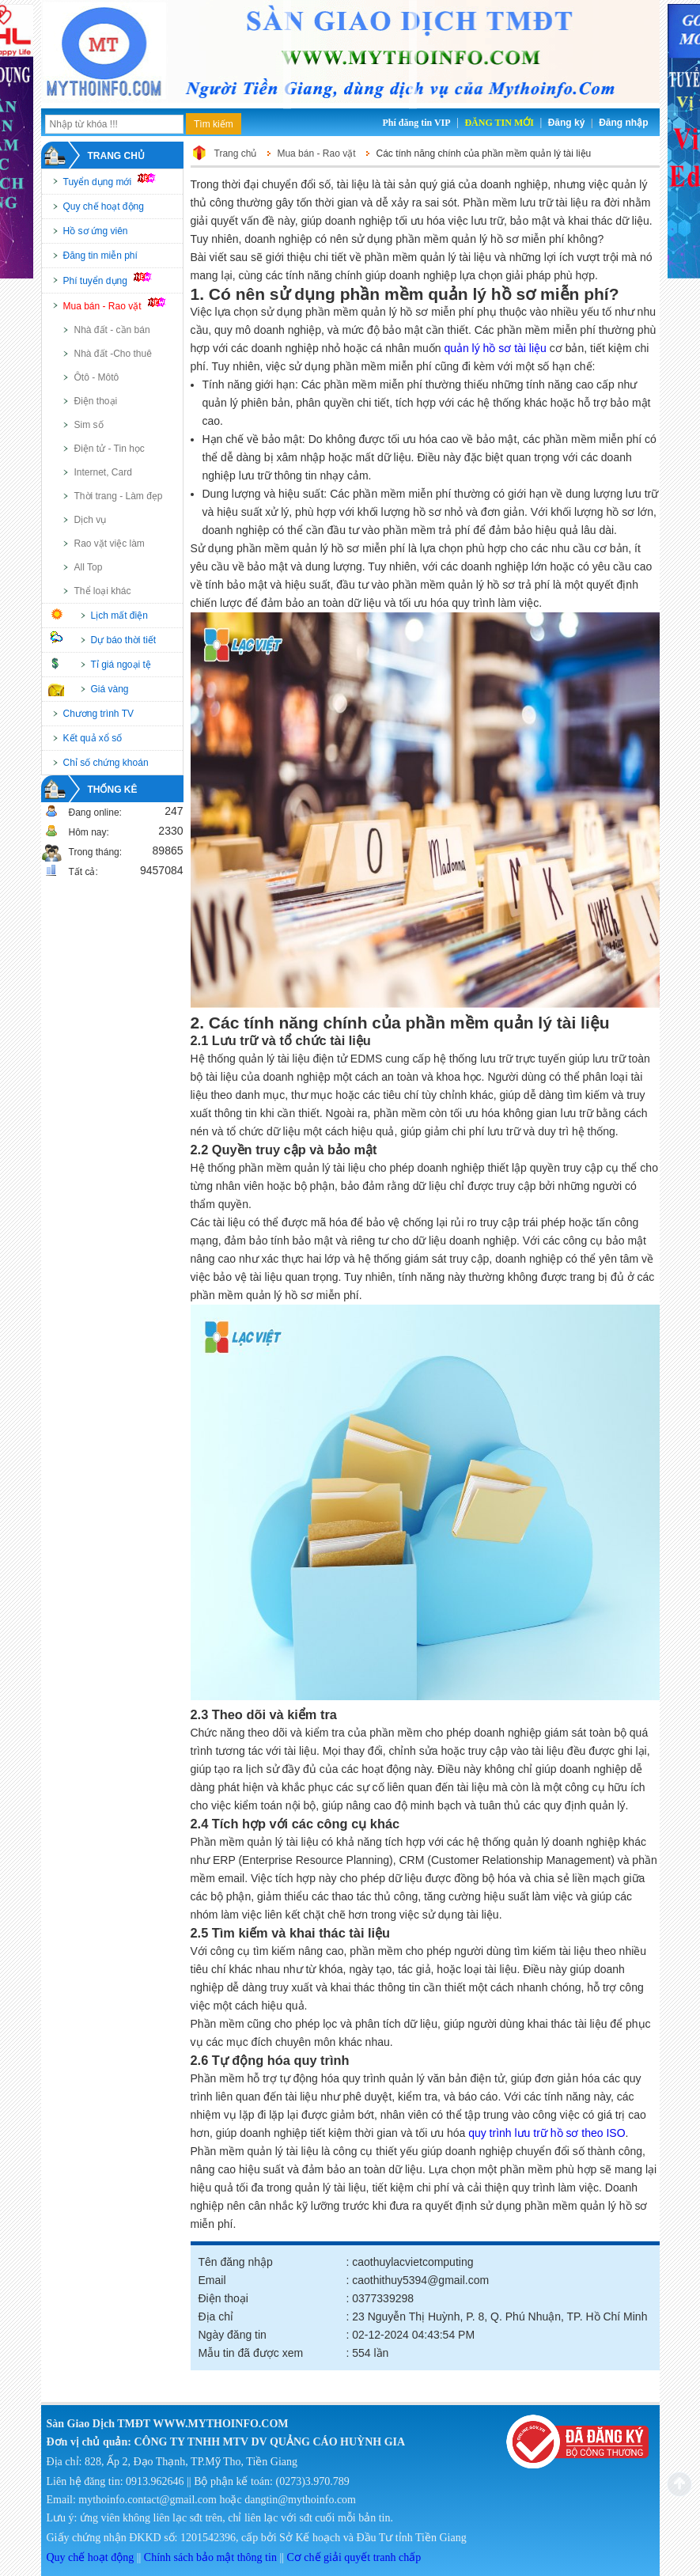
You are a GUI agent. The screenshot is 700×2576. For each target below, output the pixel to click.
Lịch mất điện (119, 615)
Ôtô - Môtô (96, 377)
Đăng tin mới (498, 122)
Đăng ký (566, 122)
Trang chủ (116, 155)
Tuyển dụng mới (116, 180)
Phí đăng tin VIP (416, 122)
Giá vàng (110, 689)
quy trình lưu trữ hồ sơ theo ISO (546, 2133)
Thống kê (113, 789)
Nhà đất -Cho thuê (113, 353)
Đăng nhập (623, 122)
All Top (88, 567)
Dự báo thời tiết (124, 640)
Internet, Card (103, 472)
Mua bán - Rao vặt (121, 304)
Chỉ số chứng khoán (106, 762)
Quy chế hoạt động (103, 206)
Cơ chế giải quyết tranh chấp (354, 2557)
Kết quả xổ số (93, 738)
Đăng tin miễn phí (100, 255)
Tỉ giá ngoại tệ (121, 664)
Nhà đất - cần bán (112, 329)
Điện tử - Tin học (109, 448)
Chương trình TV (98, 713)
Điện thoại (96, 401)
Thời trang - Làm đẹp (118, 496)
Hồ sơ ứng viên (95, 231)
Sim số (89, 424)
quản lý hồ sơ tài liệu (495, 348)
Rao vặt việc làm (109, 543)
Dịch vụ (90, 519)
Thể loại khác (102, 591)
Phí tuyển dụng (114, 279)
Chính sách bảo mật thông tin (210, 2557)
